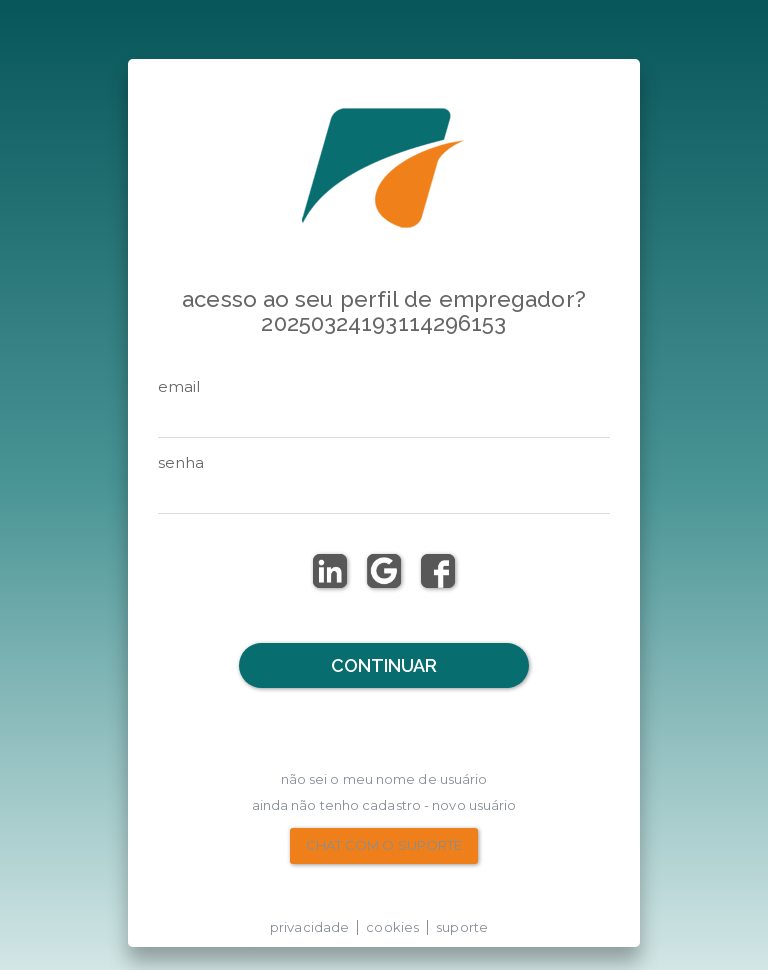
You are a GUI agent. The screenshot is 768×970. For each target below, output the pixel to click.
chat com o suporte (384, 845)
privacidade (309, 927)
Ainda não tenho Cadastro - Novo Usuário (384, 805)
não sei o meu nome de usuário (384, 779)
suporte (462, 927)
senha (181, 462)
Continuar (384, 665)
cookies (392, 927)
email (179, 386)
